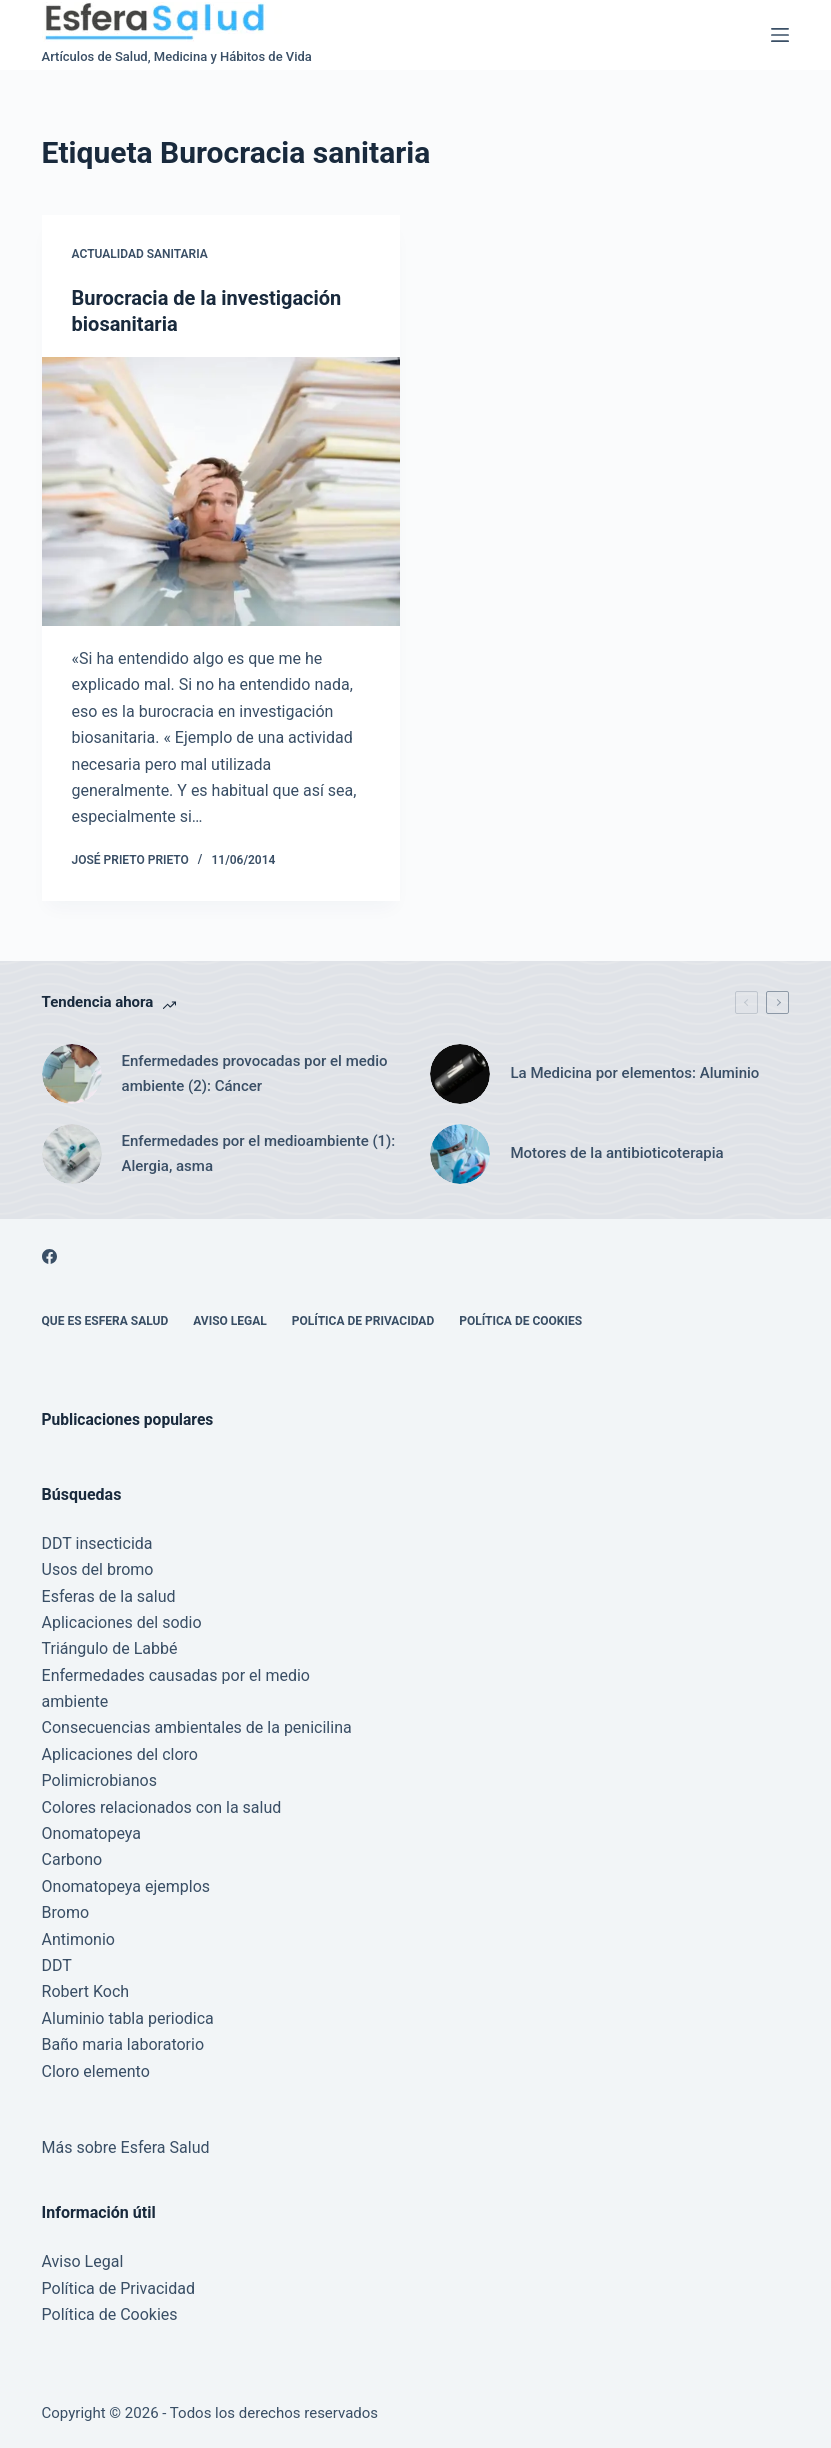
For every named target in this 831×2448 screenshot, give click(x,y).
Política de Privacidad (363, 1321)
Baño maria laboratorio (123, 2044)
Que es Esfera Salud (105, 1321)
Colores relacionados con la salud (162, 1807)
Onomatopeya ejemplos (126, 1886)
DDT (57, 1965)
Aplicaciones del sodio (122, 1622)
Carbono (72, 1859)
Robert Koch (86, 1991)
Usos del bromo (98, 1569)
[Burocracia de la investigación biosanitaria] (221, 491)
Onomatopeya (91, 1833)
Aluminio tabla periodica (128, 2018)
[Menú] (780, 35)
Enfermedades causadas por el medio (176, 1675)
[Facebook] (49, 1256)
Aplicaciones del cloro (120, 1754)
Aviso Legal (230, 1321)
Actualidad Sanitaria (140, 254)
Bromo (66, 1912)
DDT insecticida (97, 1543)
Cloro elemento (96, 2071)
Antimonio (78, 1939)
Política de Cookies (520, 1321)
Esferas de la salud (109, 1596)
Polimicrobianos (99, 1780)
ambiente (75, 1701)
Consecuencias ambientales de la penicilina (197, 1727)
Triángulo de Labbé (110, 1648)
